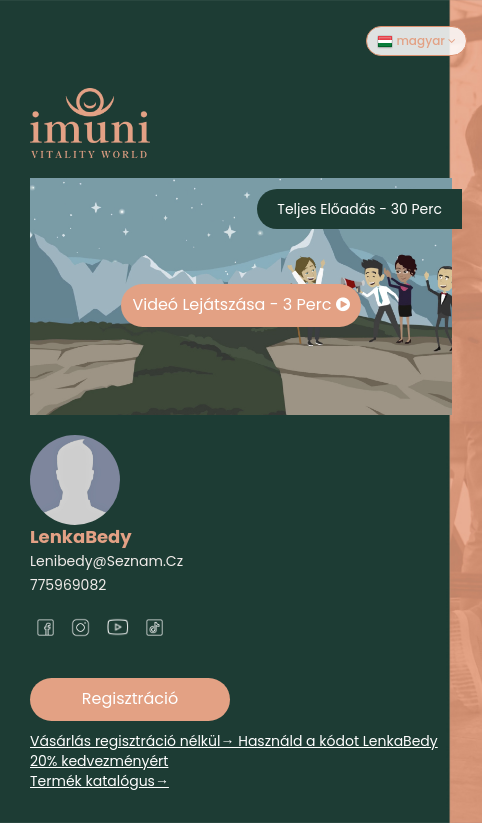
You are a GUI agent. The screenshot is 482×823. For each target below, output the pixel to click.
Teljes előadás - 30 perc (359, 209)
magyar (416, 41)
